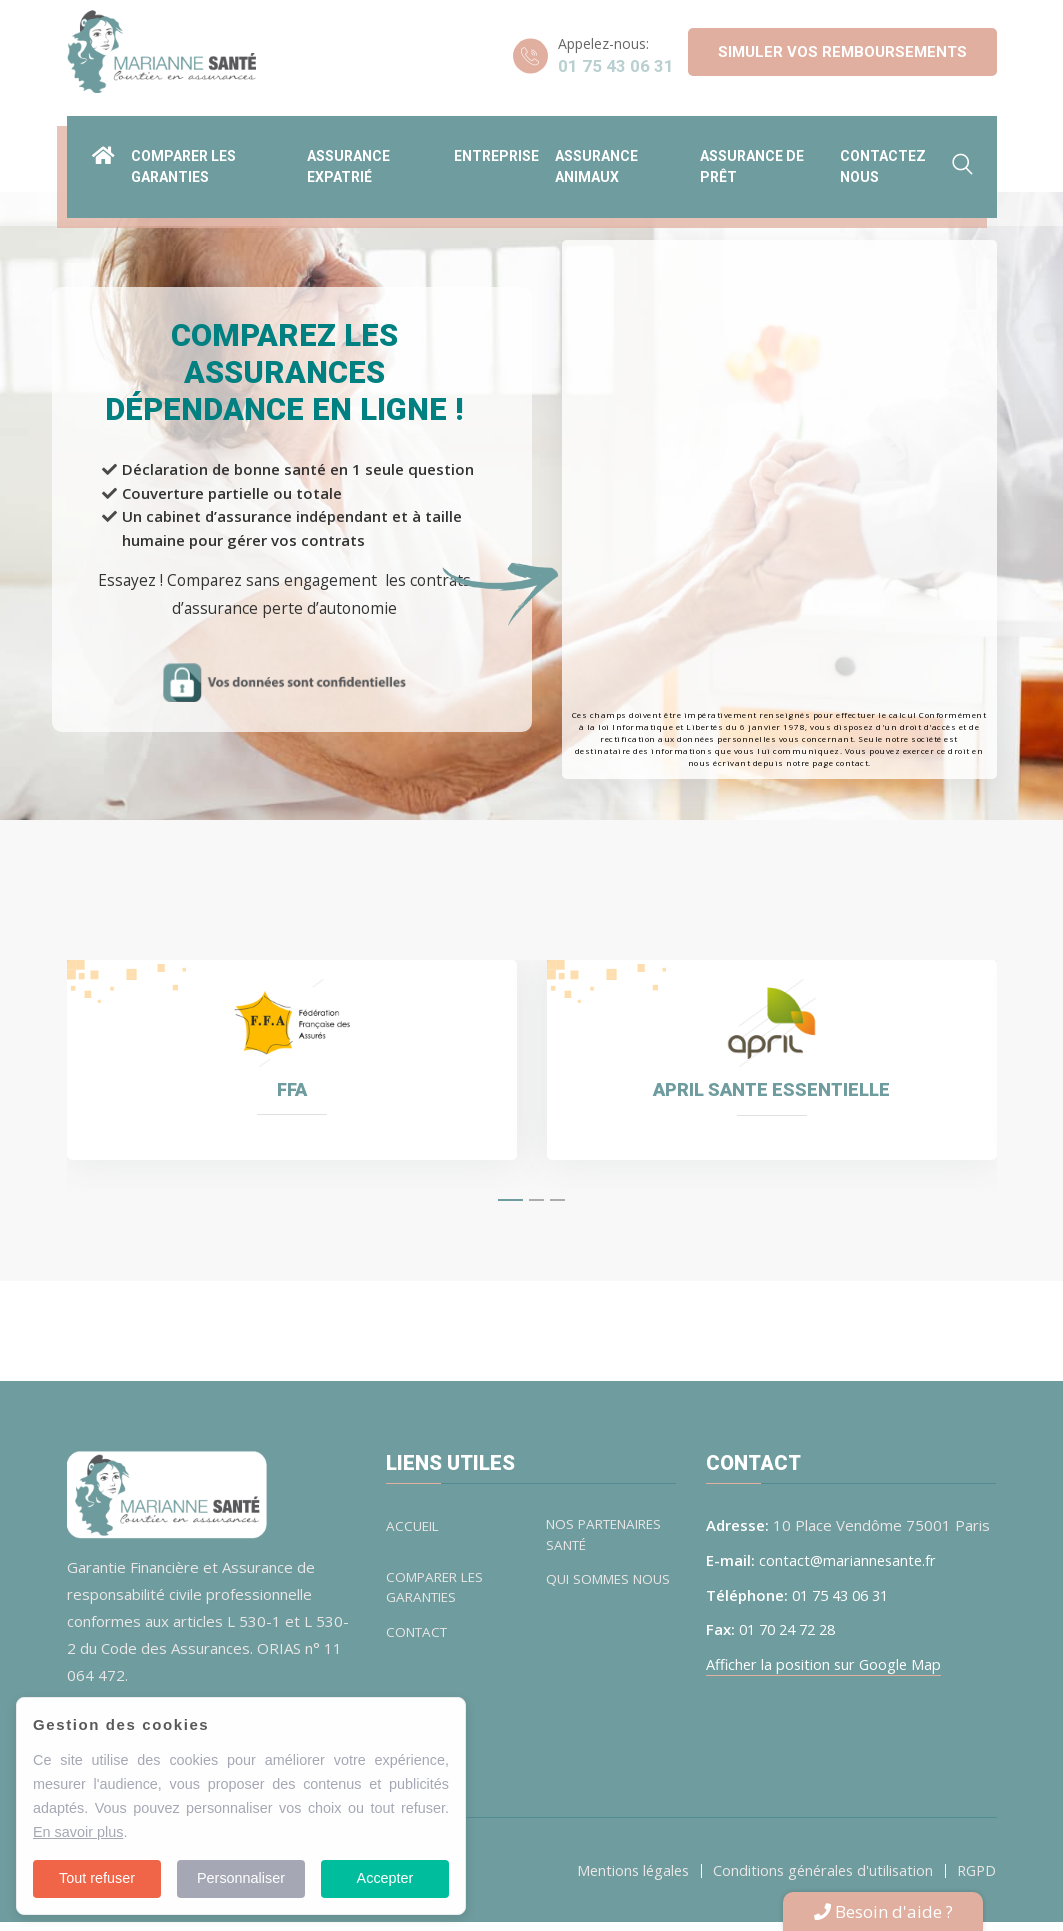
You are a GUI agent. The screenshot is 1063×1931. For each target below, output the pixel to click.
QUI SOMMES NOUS (591, 1599)
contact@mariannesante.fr (849, 1569)
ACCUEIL (414, 1534)
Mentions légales (621, 1879)
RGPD (975, 1879)
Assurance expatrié (348, 158)
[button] (510, 1209)
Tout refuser (97, 1878)
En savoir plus (78, 1832)
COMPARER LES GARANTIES (438, 1599)
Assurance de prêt (752, 158)
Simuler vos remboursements (842, 52)
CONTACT (419, 1643)
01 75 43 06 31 (616, 65)
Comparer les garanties (183, 158)
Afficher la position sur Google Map (826, 1672)
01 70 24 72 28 (792, 1638)
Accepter (385, 1878)
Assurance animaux (596, 158)
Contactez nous (883, 158)
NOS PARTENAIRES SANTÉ (609, 1544)
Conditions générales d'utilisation (817, 1879)
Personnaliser (241, 1878)
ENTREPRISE (496, 148)
